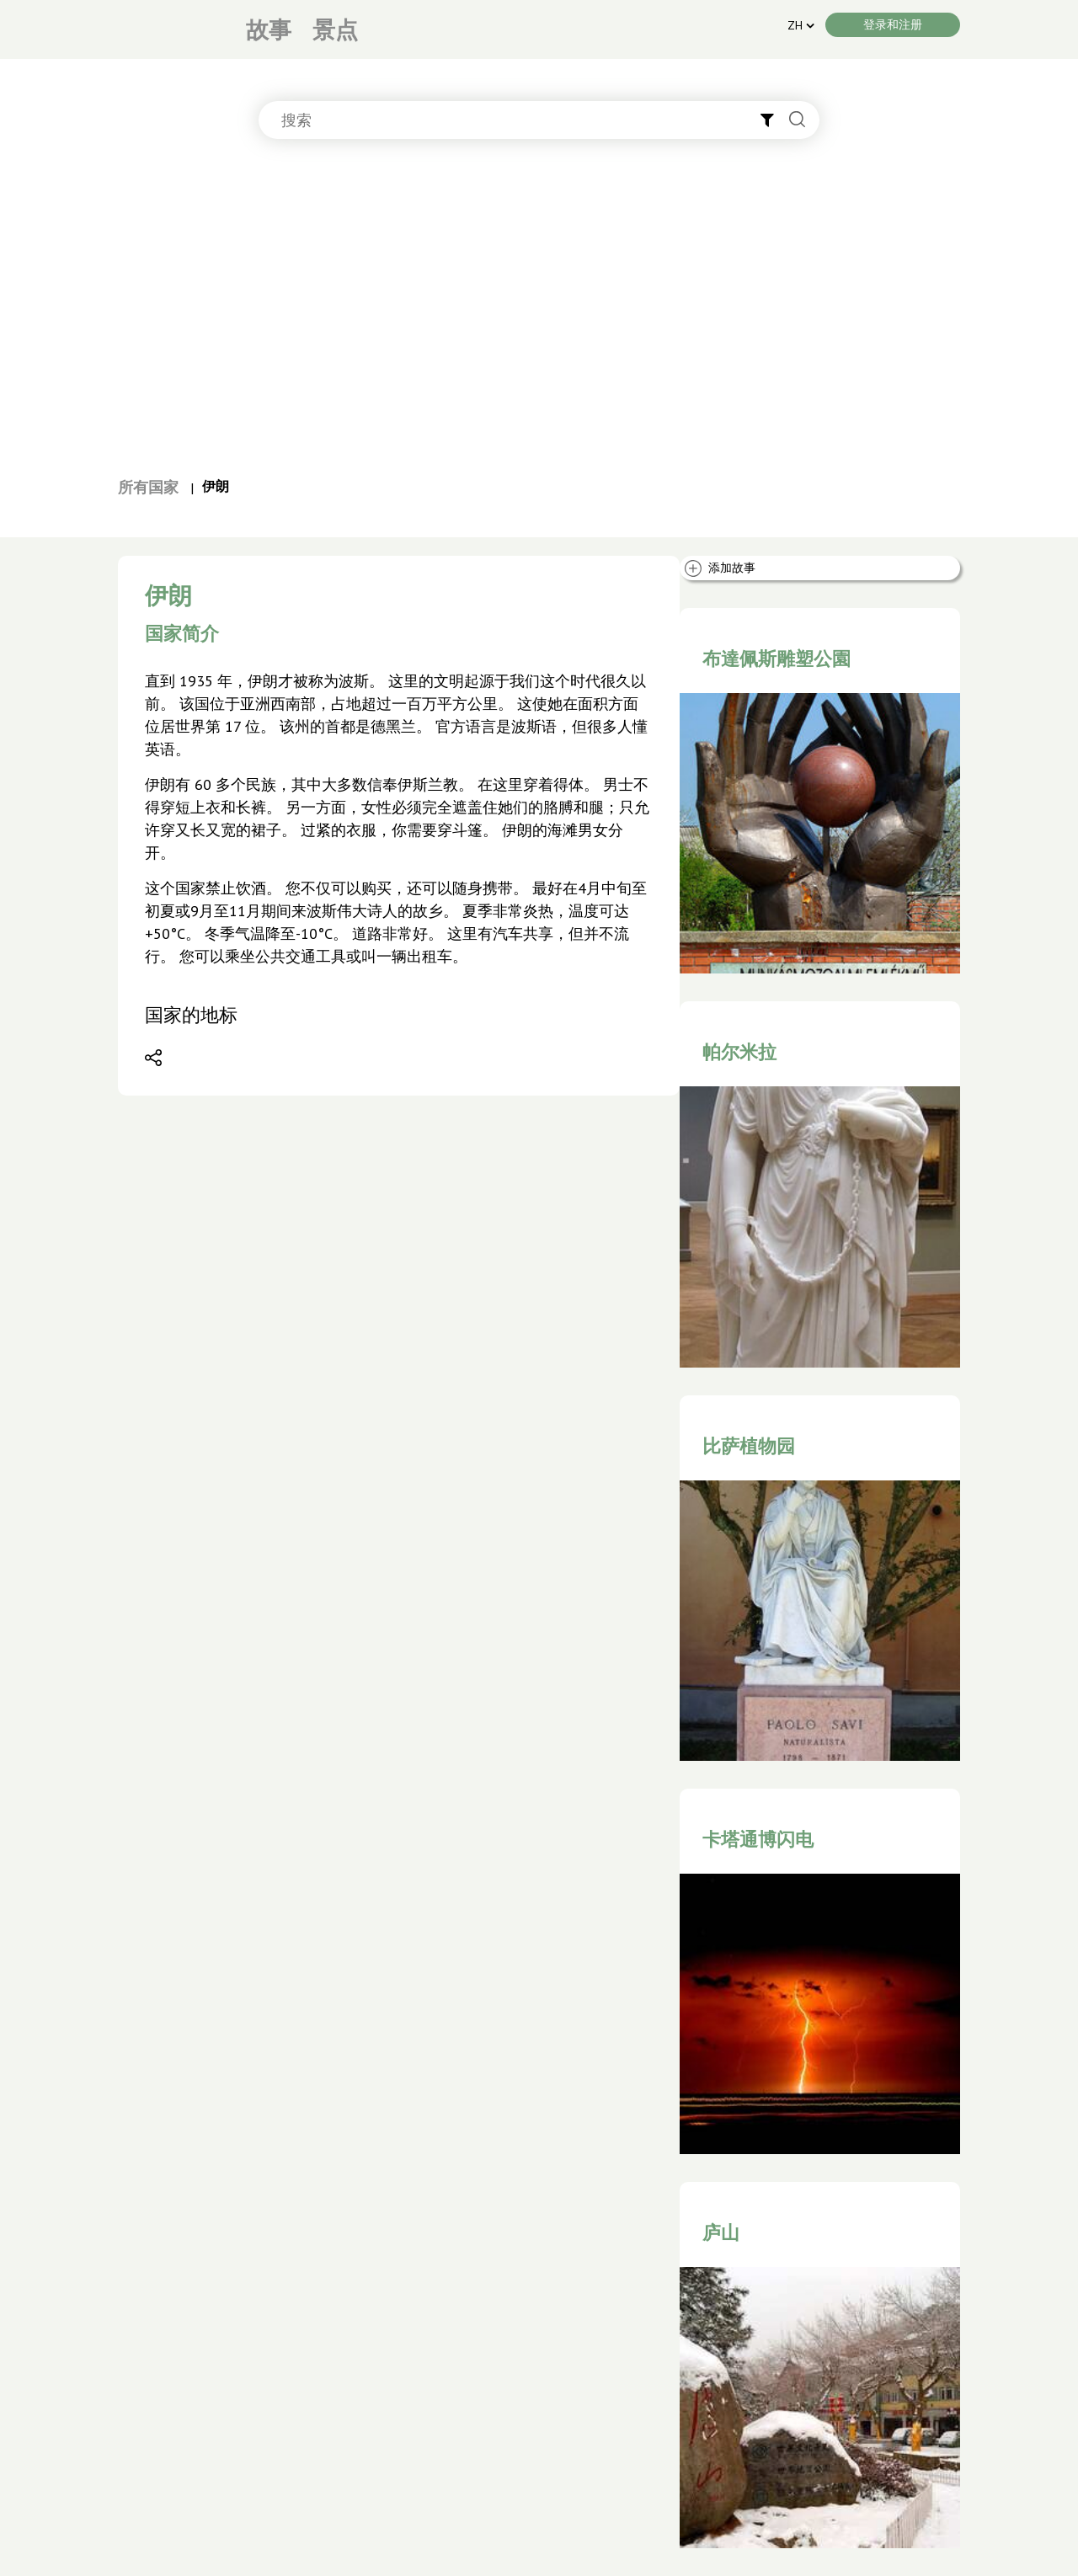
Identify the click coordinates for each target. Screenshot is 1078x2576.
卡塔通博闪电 (758, 1839)
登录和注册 (892, 24)
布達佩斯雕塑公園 (776, 658)
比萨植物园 (748, 1446)
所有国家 (148, 487)
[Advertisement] (539, 316)
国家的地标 (191, 1015)
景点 (335, 29)
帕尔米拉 (739, 1052)
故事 (268, 29)
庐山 (720, 2232)
